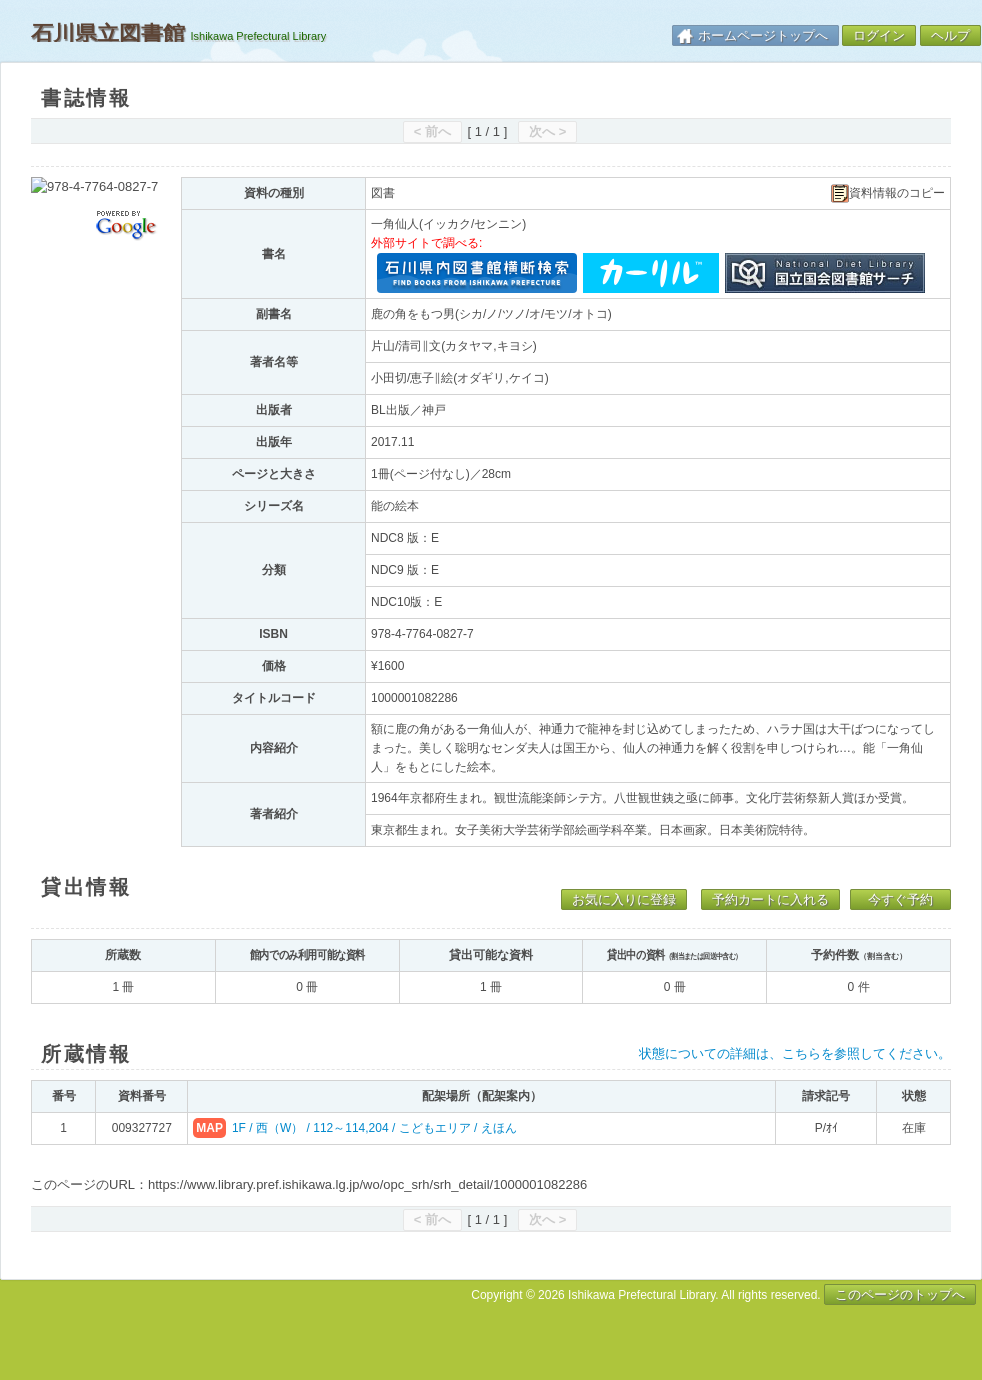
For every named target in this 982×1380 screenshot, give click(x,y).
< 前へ (432, 131)
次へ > (547, 131)
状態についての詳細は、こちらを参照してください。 (795, 1053)
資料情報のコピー (888, 193)
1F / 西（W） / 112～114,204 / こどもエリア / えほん (374, 1128)
